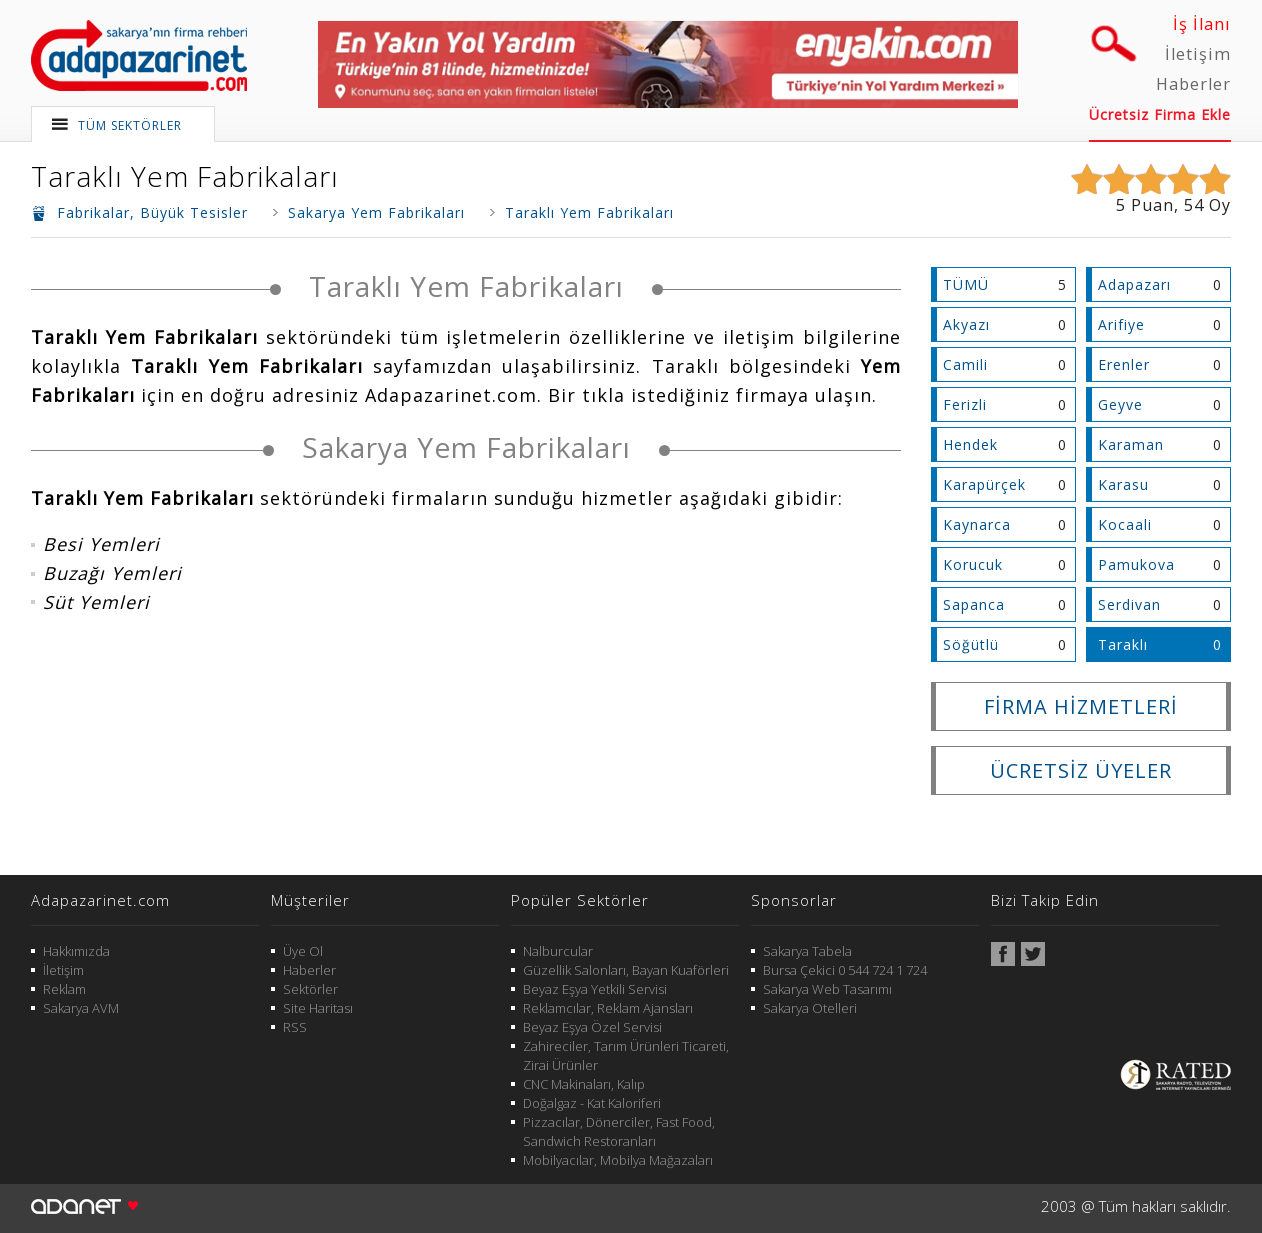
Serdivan (1129, 604)
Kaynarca (977, 524)
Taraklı (1123, 644)
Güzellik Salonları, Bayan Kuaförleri (626, 970)
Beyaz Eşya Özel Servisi (592, 1027)
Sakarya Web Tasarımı (827, 989)
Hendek (970, 444)
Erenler (1124, 364)
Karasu (1123, 484)
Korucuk (973, 564)
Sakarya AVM (81, 1008)
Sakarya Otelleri (810, 1008)
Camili (965, 364)
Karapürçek (984, 484)
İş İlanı (1202, 24)
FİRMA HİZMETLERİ (1081, 706)
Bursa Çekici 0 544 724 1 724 (845, 970)
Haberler (1193, 84)
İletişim (1198, 54)
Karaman (1131, 444)
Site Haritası (318, 1008)
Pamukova (1136, 564)
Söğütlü (971, 644)
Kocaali (1125, 524)
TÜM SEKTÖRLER (130, 125)
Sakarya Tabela (807, 951)
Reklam (64, 989)
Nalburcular (558, 951)
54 (1194, 205)
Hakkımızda (76, 951)
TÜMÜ (966, 284)
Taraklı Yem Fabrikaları (185, 176)
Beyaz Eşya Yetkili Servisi (595, 989)
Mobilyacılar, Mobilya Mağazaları (618, 1160)
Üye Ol (303, 951)
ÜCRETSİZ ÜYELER (1081, 770)
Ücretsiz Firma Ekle (1160, 114)
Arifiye (1121, 324)
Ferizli (965, 404)
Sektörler (310, 989)
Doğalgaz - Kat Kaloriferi (592, 1103)
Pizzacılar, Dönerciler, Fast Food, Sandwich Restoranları (619, 1131)
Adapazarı (1134, 284)
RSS (295, 1027)
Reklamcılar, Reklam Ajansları (608, 1008)
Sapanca (974, 604)
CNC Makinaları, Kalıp (584, 1084)
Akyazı (966, 324)
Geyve (1120, 404)
